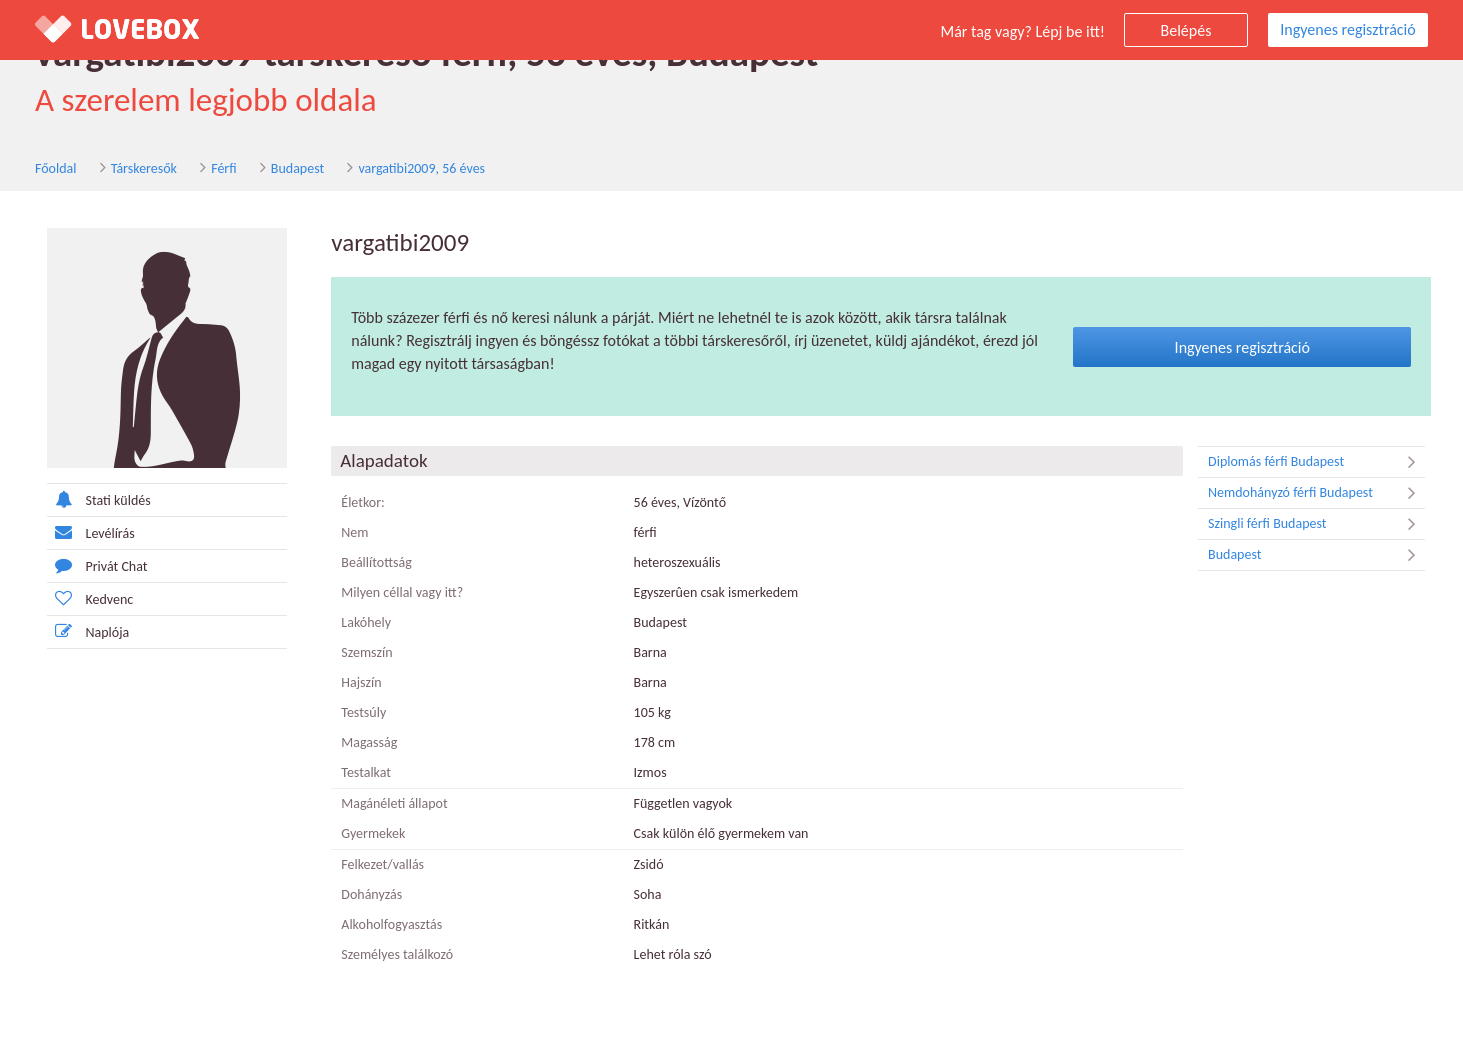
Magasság (369, 742)
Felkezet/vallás (382, 864)
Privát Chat (97, 565)
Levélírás (91, 532)
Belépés (1186, 30)
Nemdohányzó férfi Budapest (1316, 493)
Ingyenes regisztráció (1347, 29)
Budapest (297, 168)
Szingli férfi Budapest (1316, 524)
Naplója (88, 631)
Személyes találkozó (397, 954)
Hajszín (361, 682)
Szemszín (366, 652)
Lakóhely (366, 622)
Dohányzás (371, 894)
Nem (354, 532)
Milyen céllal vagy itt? (402, 592)
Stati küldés (99, 499)
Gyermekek (373, 833)
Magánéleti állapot (394, 803)
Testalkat (366, 772)
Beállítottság (376, 562)
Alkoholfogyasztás (391, 924)
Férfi (223, 168)
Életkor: (363, 502)
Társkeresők (144, 168)
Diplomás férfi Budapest (1316, 462)
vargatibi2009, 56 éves (421, 168)
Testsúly (363, 712)
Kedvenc (90, 598)
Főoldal (56, 168)
